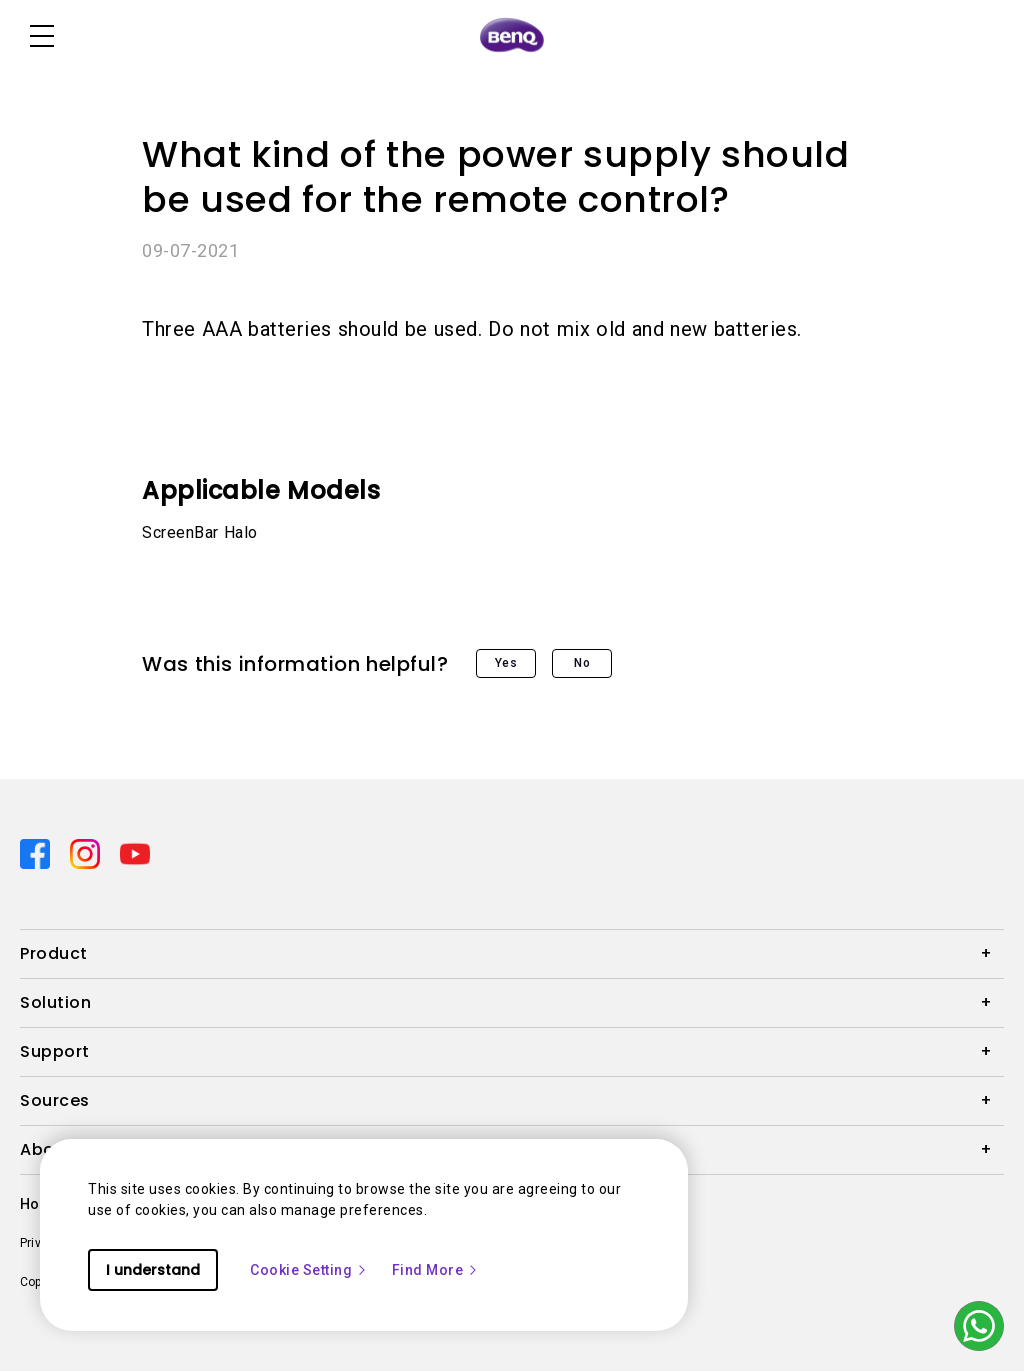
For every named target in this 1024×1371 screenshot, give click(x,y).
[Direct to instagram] (87, 852)
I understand (153, 1270)
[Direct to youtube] (135, 852)
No (582, 663)
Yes (506, 663)
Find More (436, 1270)
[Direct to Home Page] (512, 36)
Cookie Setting (309, 1270)
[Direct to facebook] (37, 852)
